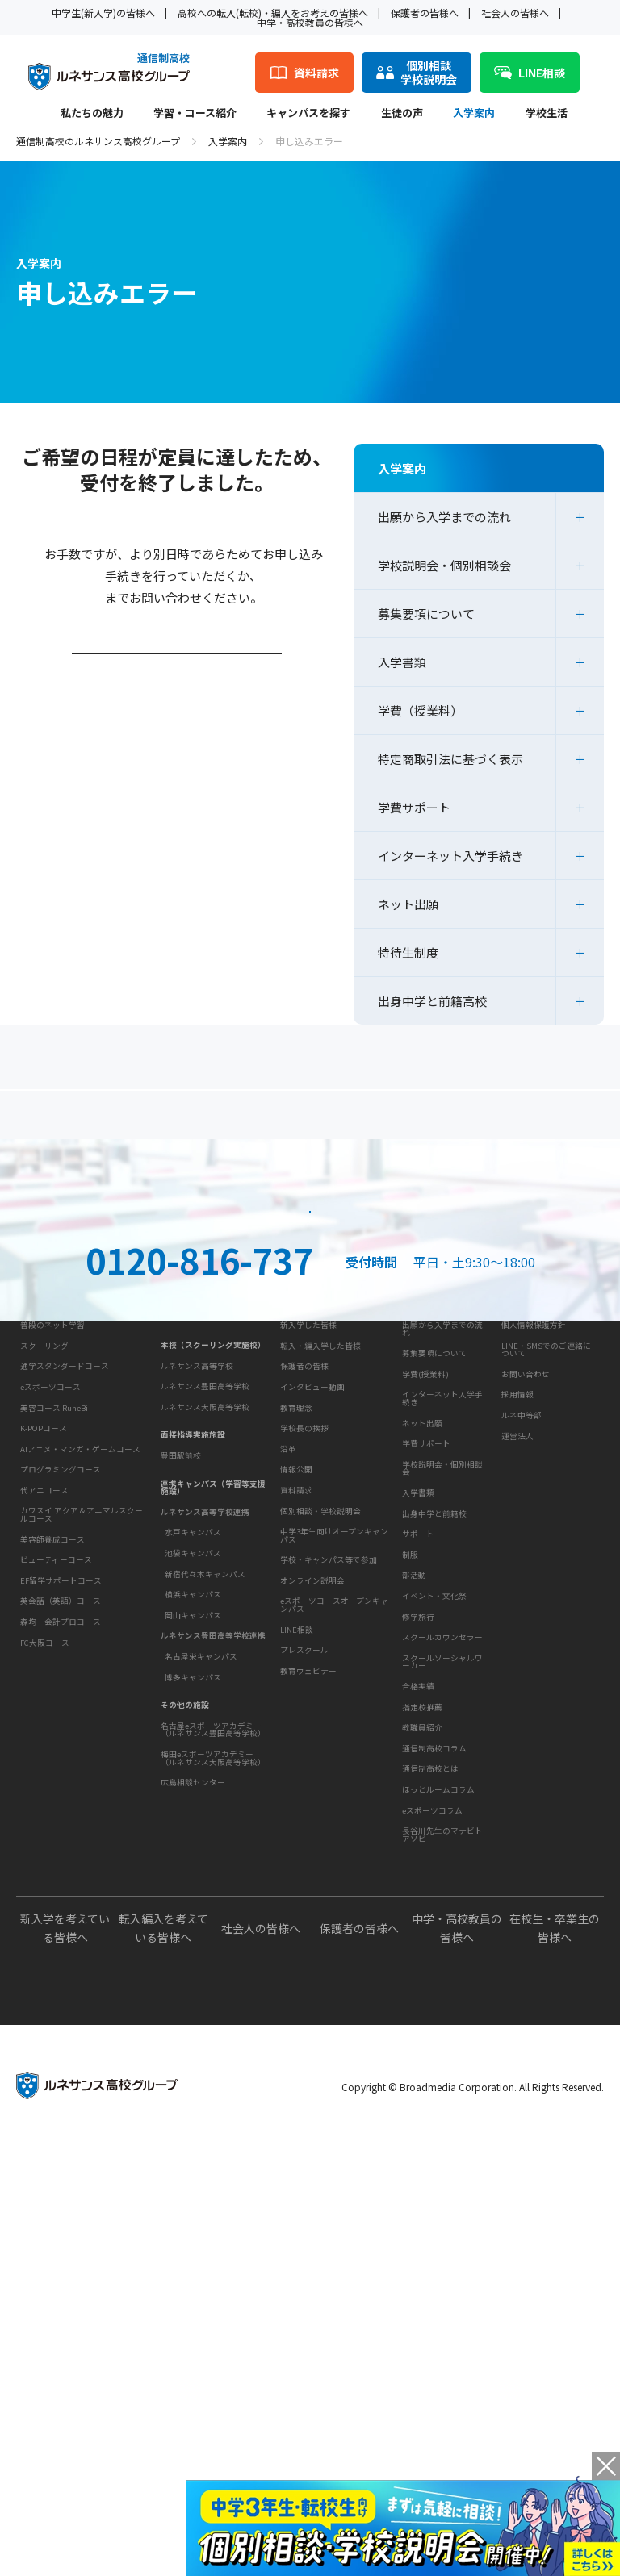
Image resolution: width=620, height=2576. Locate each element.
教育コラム (420, 2101)
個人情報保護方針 (533, 1608)
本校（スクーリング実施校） (213, 1608)
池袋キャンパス (193, 1816)
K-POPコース (43, 1753)
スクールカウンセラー (442, 1970)
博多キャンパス (193, 1941)
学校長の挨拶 (304, 1760)
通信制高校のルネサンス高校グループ (98, 141)
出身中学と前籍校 (434, 1797)
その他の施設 (185, 1968)
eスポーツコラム (432, 2191)
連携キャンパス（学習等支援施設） (213, 1751)
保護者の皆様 (304, 1649)
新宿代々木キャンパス (205, 1837)
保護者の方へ (107, 1121)
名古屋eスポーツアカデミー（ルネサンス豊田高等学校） (213, 1993)
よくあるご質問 (314, 1121)
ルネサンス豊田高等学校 (205, 1649)
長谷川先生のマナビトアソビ (442, 2216)
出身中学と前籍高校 (432, 1000)
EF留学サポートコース (61, 1905)
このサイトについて (537, 1580)
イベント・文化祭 (434, 1928)
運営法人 (517, 1720)
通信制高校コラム (434, 2129)
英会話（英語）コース (60, 1926)
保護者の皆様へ (425, 12)
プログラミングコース (60, 1795)
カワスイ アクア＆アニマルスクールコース (81, 1840)
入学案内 (474, 113)
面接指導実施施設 (193, 1699)
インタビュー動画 (312, 1670)
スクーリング (44, 1670)
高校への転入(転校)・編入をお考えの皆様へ (273, 12)
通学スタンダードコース (64, 1691)
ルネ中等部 (521, 1699)
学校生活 (547, 113)
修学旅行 (418, 1949)
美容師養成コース (52, 1864)
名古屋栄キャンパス (201, 1920)
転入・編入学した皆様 (320, 1629)
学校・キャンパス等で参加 (328, 1941)
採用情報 (517, 1679)
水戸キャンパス (193, 1796)
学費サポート (414, 807)
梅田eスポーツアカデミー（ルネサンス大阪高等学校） (213, 2021)
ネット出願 (408, 904)
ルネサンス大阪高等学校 (205, 1670)
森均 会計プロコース (60, 1946)
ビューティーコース (56, 1885)
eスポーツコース (50, 1712)
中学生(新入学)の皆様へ (103, 12)
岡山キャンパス (193, 1879)
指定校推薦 (422, 2039)
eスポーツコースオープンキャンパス (334, 1986)
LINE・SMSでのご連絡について (546, 1633)
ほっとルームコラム (438, 2170)
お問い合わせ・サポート (325, 1843)
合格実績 (418, 2018)
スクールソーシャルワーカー (442, 1994)
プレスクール (304, 2031)
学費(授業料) (425, 1658)
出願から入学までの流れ (444, 516)
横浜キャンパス (193, 1858)
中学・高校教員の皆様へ (310, 22)
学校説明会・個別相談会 (444, 565)
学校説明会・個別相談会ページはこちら (179, 699)
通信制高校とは (430, 2150)
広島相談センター (193, 2046)
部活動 (414, 1908)
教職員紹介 (422, 2059)
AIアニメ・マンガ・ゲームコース (80, 1774)
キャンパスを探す (308, 113)
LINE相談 (296, 2010)
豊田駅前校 (181, 1719)
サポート (418, 1867)
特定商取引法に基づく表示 (450, 758)
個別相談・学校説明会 (320, 1892)
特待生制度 (408, 952)
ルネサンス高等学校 (197, 1629)
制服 (410, 1887)
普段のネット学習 (52, 1649)
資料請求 (458, 1318)
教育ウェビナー (308, 2051)
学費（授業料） (420, 710)
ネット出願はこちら (310, 1390)
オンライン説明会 (312, 1961)
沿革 (288, 1781)
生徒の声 (402, 113)
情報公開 (296, 1802)
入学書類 (402, 661)
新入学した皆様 (308, 1608)
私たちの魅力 (92, 113)
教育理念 (296, 1740)
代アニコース (44, 1815)
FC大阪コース (44, 1967)
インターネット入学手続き (450, 855)
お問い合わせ (525, 1658)
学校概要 (294, 1712)
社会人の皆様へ (515, 12)
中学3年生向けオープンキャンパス (334, 1917)
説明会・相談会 (162, 1318)
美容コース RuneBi (54, 1733)
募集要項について (426, 613)
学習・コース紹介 (195, 113)
